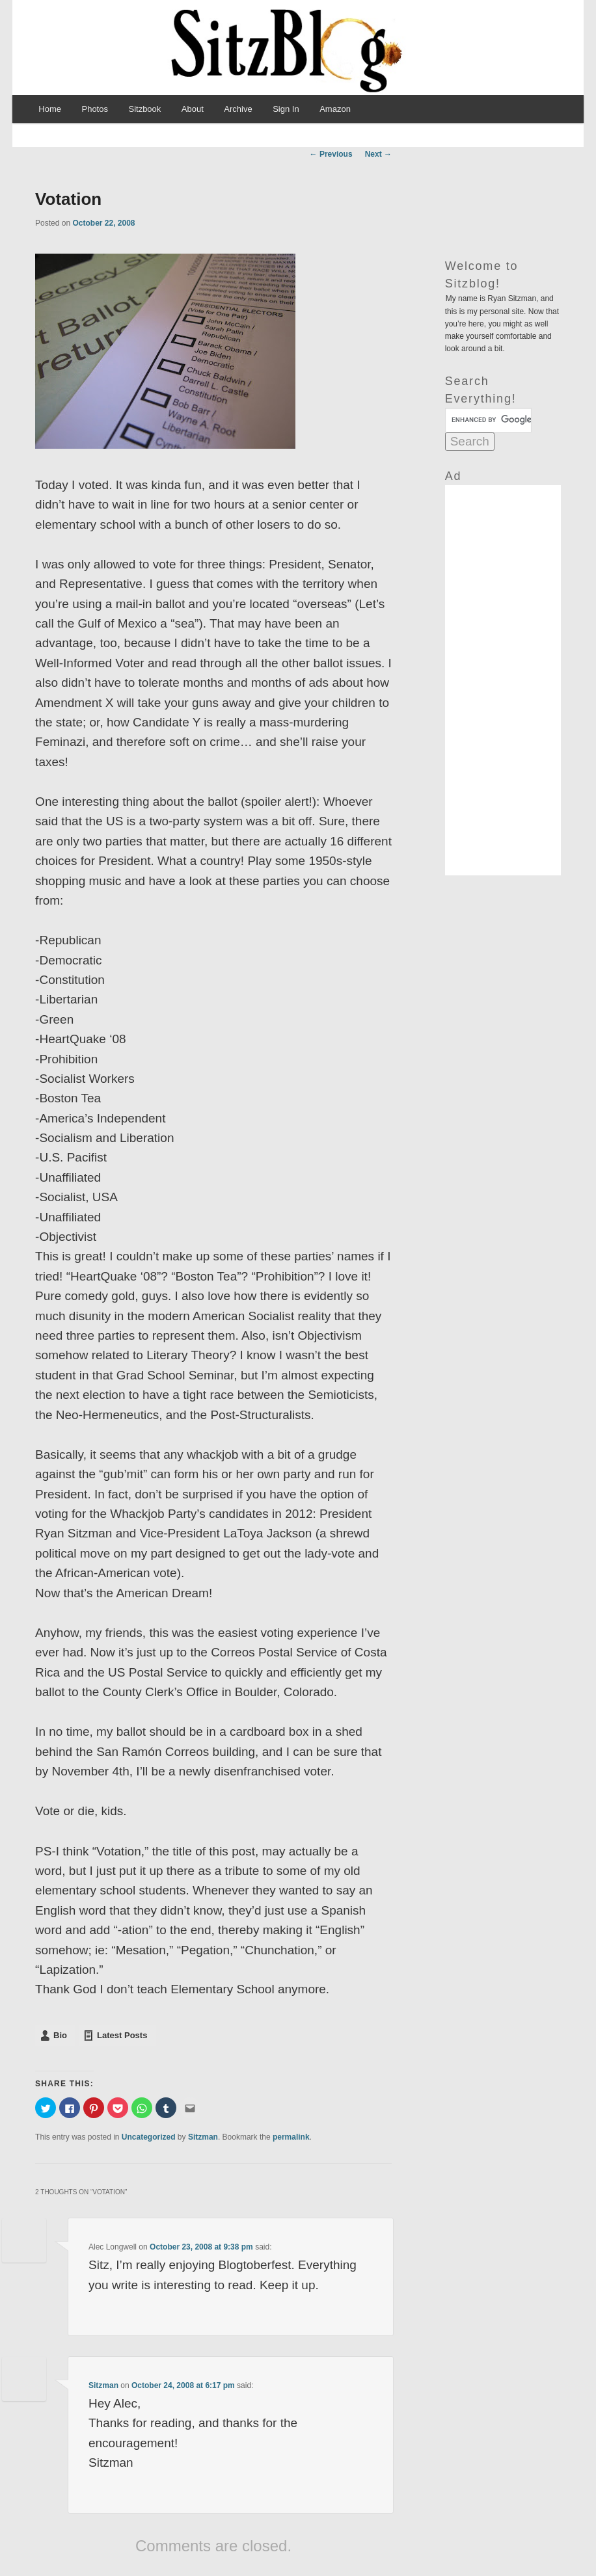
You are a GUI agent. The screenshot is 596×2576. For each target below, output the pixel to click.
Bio (60, 2035)
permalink (291, 2137)
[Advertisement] (503, 680)
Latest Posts (122, 2035)
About (193, 109)
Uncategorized (149, 2137)
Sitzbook (144, 109)
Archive (238, 109)
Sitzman (203, 2137)
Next (378, 154)
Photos (94, 109)
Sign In (286, 109)
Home (49, 109)
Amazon (335, 109)
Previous (331, 154)
